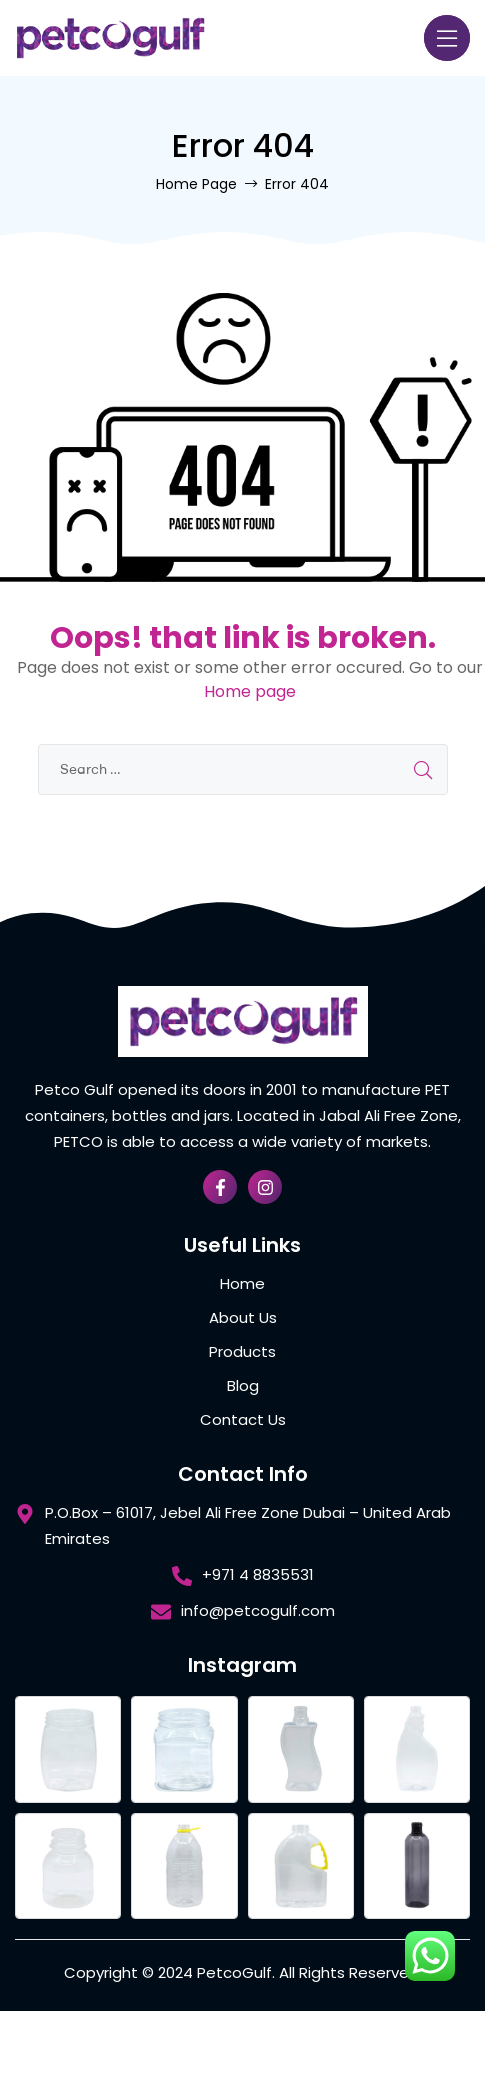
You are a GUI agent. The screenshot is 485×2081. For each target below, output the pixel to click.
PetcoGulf (234, 1972)
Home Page (196, 184)
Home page (250, 691)
